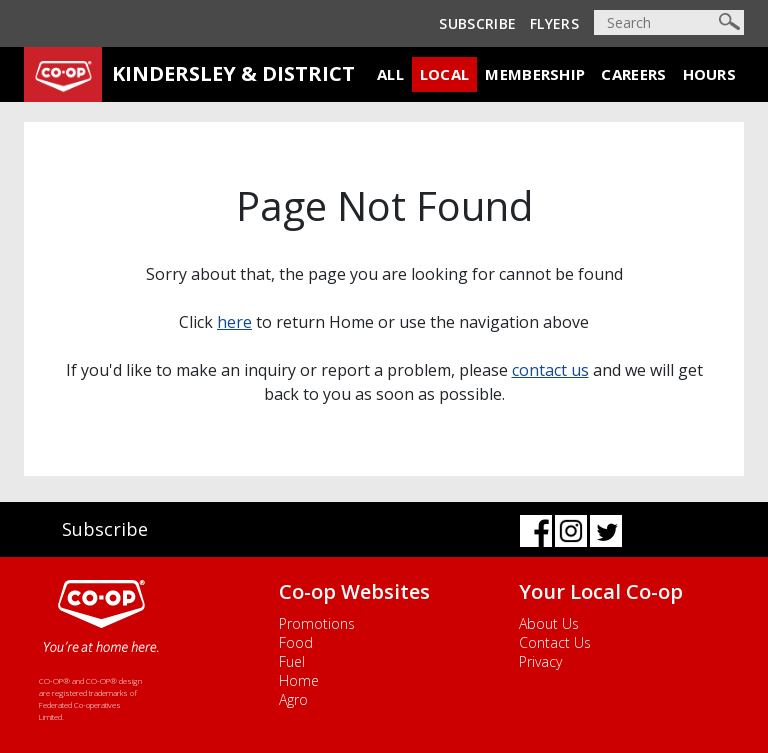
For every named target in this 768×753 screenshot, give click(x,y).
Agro (293, 699)
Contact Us (555, 642)
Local (445, 74)
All (390, 74)
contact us (550, 370)
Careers (633, 74)
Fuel (292, 661)
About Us (549, 623)
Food (296, 642)
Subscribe (477, 23)
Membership (535, 74)
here (234, 322)
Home (299, 680)
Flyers (554, 23)
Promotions (317, 623)
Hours (710, 74)
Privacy (540, 661)
